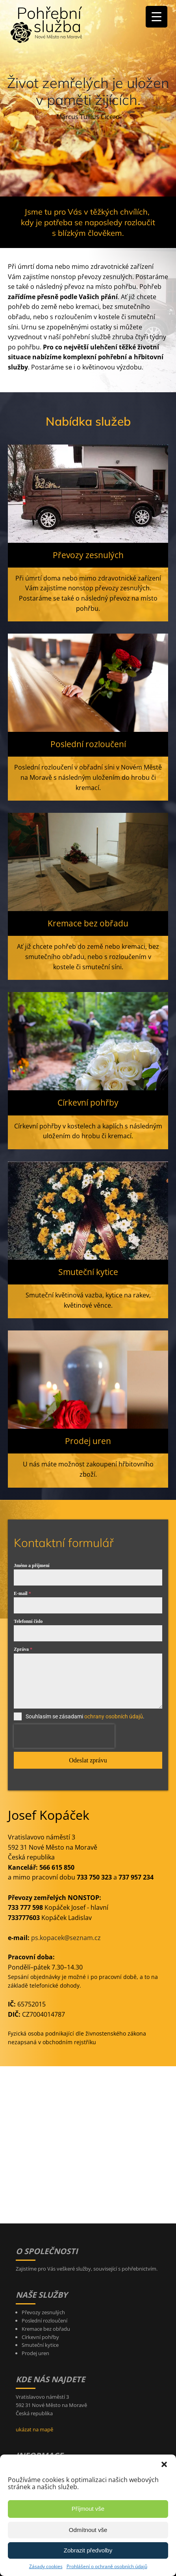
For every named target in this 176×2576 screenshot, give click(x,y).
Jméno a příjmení (32, 1565)
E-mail (22, 1593)
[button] (164, 2464)
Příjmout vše (88, 2508)
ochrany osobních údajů (113, 1716)
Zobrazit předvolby (88, 2550)
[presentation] (64, 1736)
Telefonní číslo (28, 1621)
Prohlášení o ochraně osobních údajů (107, 2566)
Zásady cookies (46, 2566)
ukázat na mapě (34, 2429)
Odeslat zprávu (88, 1760)
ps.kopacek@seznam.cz (66, 1937)
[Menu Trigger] (156, 17)
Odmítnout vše (88, 2529)
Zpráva (23, 1649)
